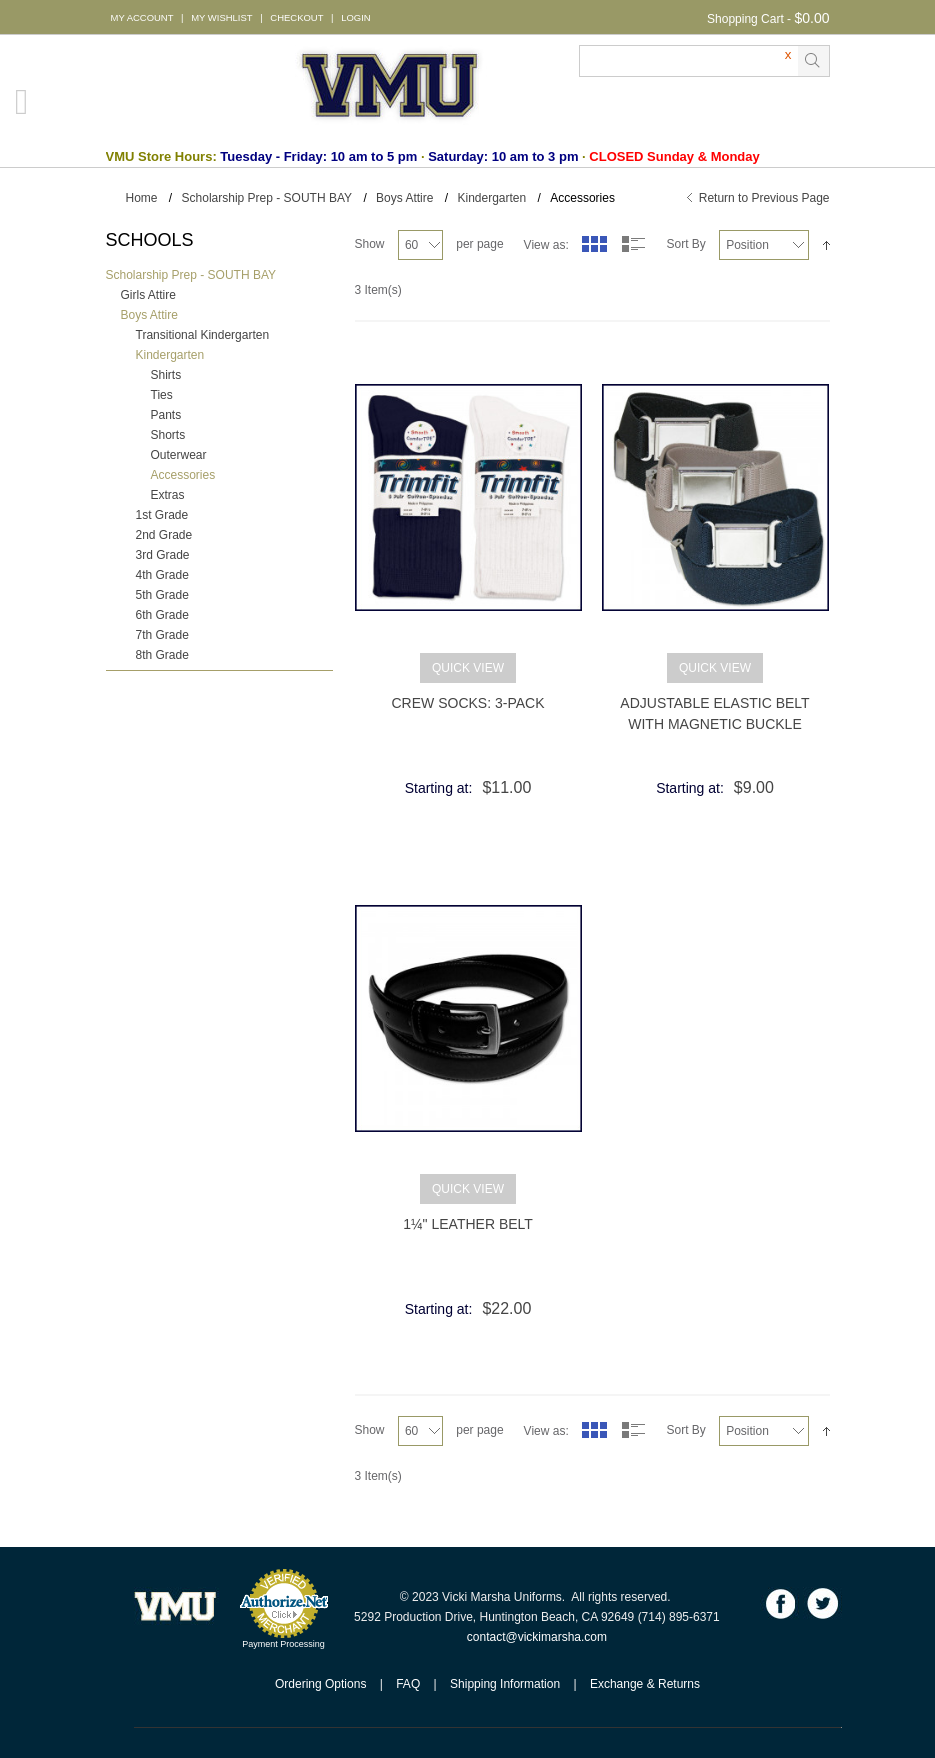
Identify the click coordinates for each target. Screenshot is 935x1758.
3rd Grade (163, 555)
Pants (166, 415)
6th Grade (162, 615)
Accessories (183, 475)
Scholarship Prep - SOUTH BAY (267, 198)
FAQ (408, 1684)
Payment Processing (283, 1644)
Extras (168, 495)
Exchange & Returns (645, 1684)
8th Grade (162, 655)
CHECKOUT (296, 17)
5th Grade (162, 595)
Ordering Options (320, 1684)
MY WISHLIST (221, 17)
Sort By (685, 244)
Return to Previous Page (764, 198)
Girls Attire (148, 295)
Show (370, 244)
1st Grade (162, 515)
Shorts (168, 435)
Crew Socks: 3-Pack (468, 703)
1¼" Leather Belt (468, 1224)
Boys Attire (404, 198)
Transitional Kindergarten (203, 335)
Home (142, 198)
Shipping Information (505, 1684)
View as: (546, 245)
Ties (162, 395)
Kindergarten (491, 198)
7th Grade (162, 635)
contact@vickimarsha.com (537, 1637)
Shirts (166, 375)
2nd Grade (164, 535)
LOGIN (355, 17)
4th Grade (162, 575)
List (634, 244)
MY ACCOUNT (142, 17)
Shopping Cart (745, 19)
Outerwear (179, 455)
